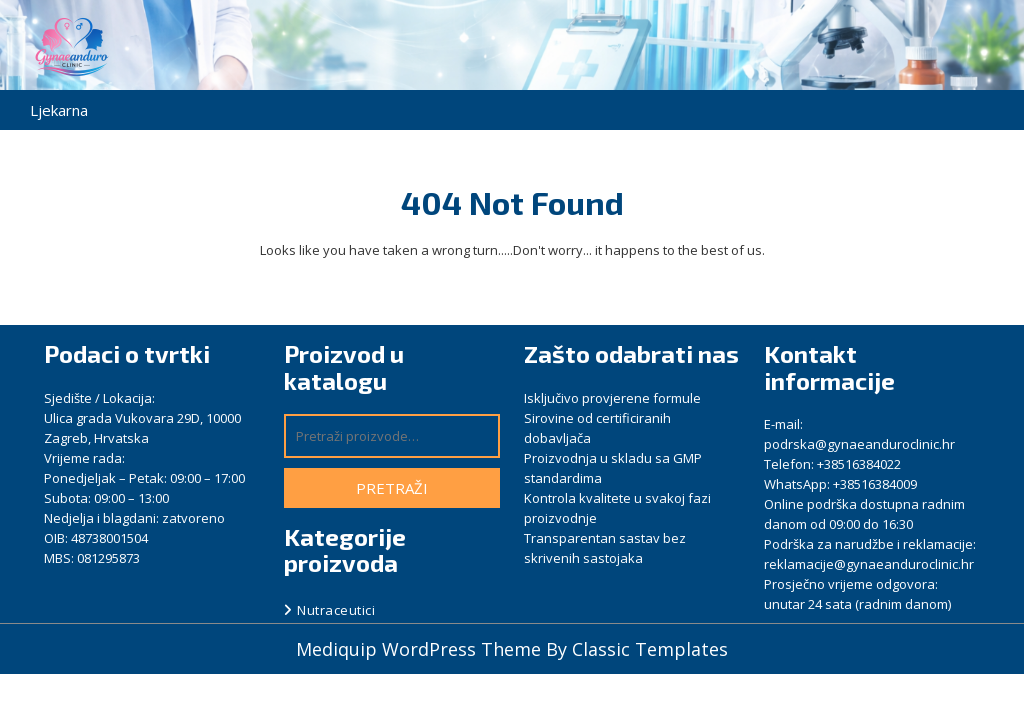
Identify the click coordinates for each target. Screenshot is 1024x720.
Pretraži (392, 488)
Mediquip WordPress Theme (421, 649)
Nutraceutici (336, 610)
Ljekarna (59, 110)
